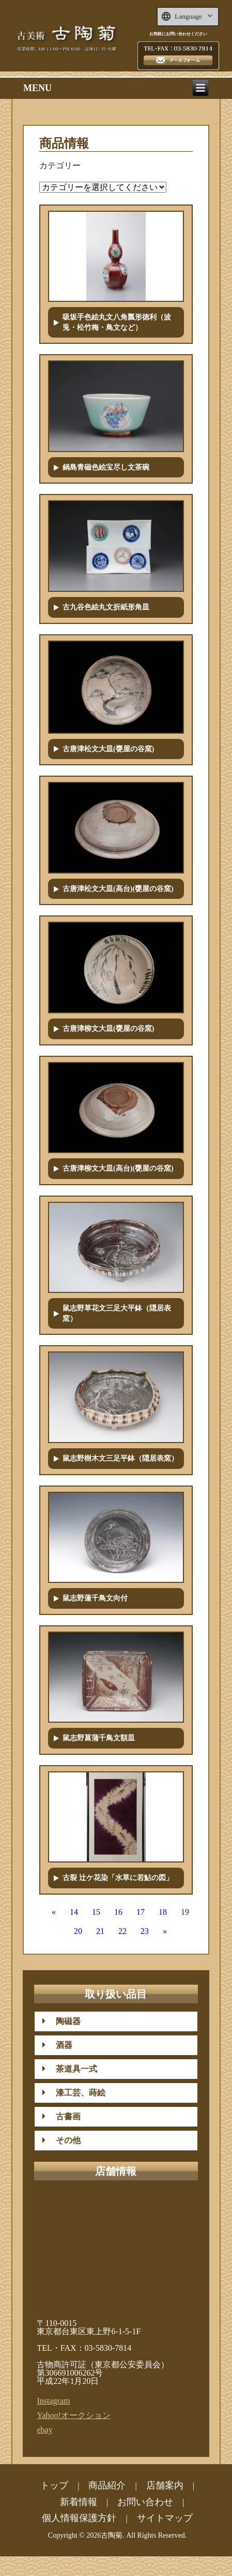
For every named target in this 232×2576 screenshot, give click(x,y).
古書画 (64, 2116)
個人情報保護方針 (79, 2518)
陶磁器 (64, 2021)
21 (100, 1931)
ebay (44, 2429)
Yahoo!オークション (73, 2415)
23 (145, 1931)
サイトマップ (165, 2518)
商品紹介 (107, 2485)
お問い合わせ (145, 2502)
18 (163, 1912)
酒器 (60, 2045)
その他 (64, 2140)
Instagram (53, 2400)
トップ (54, 2485)
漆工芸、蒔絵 (76, 2092)
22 (122, 1931)
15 (96, 1912)
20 (78, 1931)
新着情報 (78, 2502)
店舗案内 (164, 2485)
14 (74, 1912)
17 (140, 1912)
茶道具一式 (72, 2068)
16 (118, 1912)
